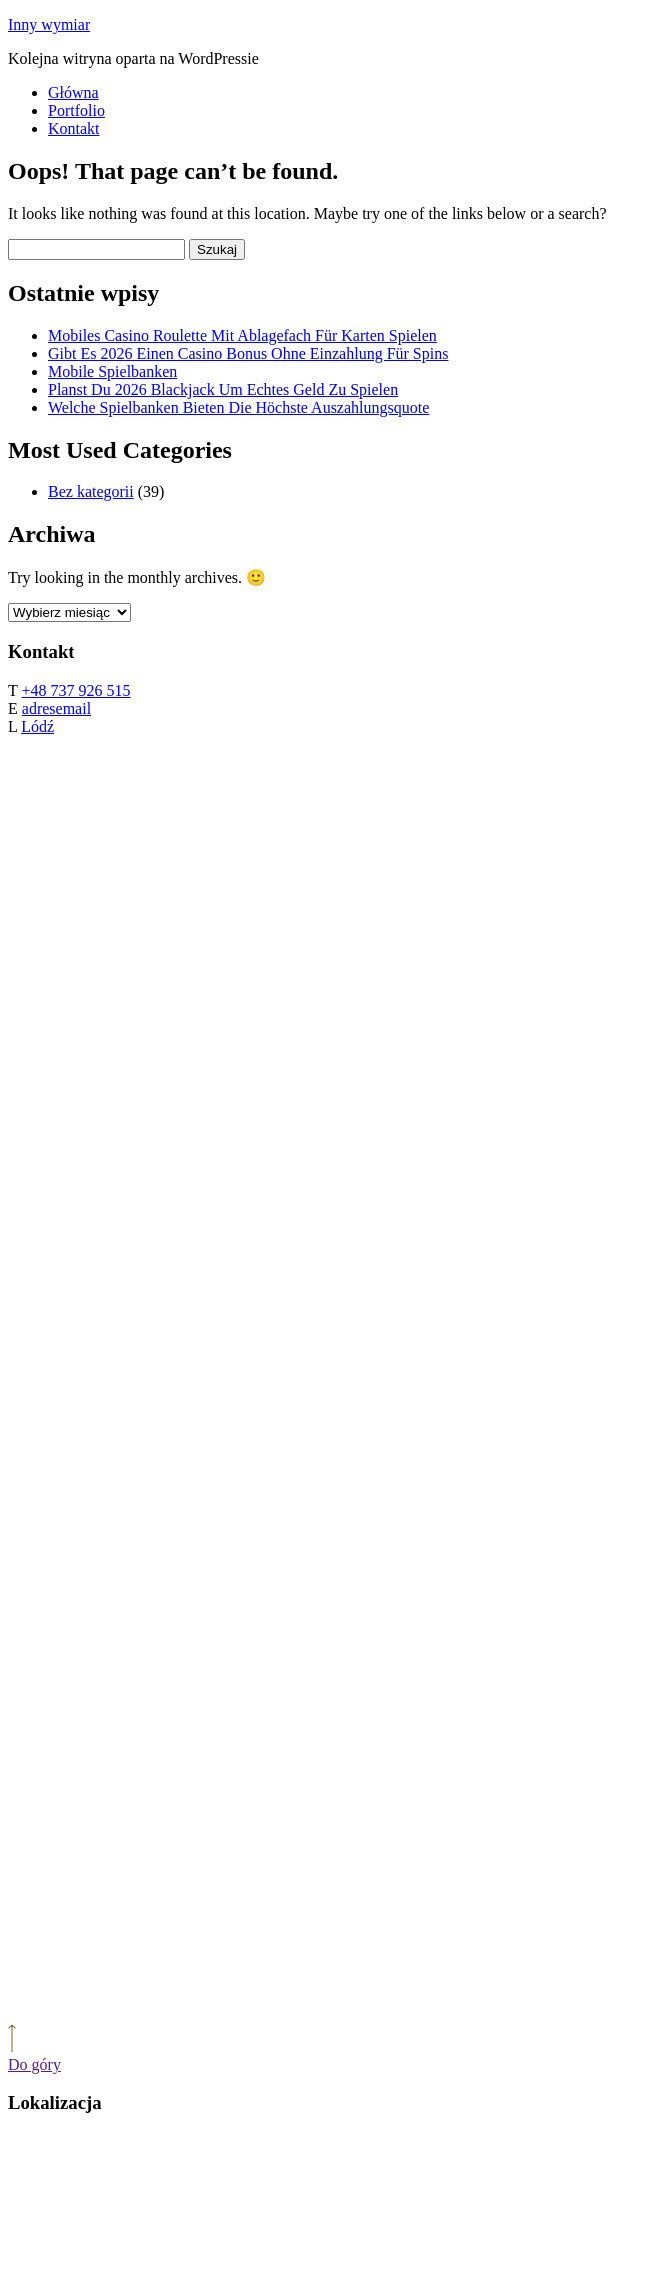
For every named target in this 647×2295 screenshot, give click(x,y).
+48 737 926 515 (75, 690)
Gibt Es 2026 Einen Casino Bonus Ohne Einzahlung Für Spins (248, 353)
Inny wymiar (49, 24)
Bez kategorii (91, 491)
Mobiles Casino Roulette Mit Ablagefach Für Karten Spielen (242, 335)
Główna (73, 92)
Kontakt (74, 128)
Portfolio (76, 110)
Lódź (37, 726)
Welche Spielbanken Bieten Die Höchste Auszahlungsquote (238, 407)
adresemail (56, 708)
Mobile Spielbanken (112, 371)
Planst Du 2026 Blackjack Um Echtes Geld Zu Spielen (223, 389)
